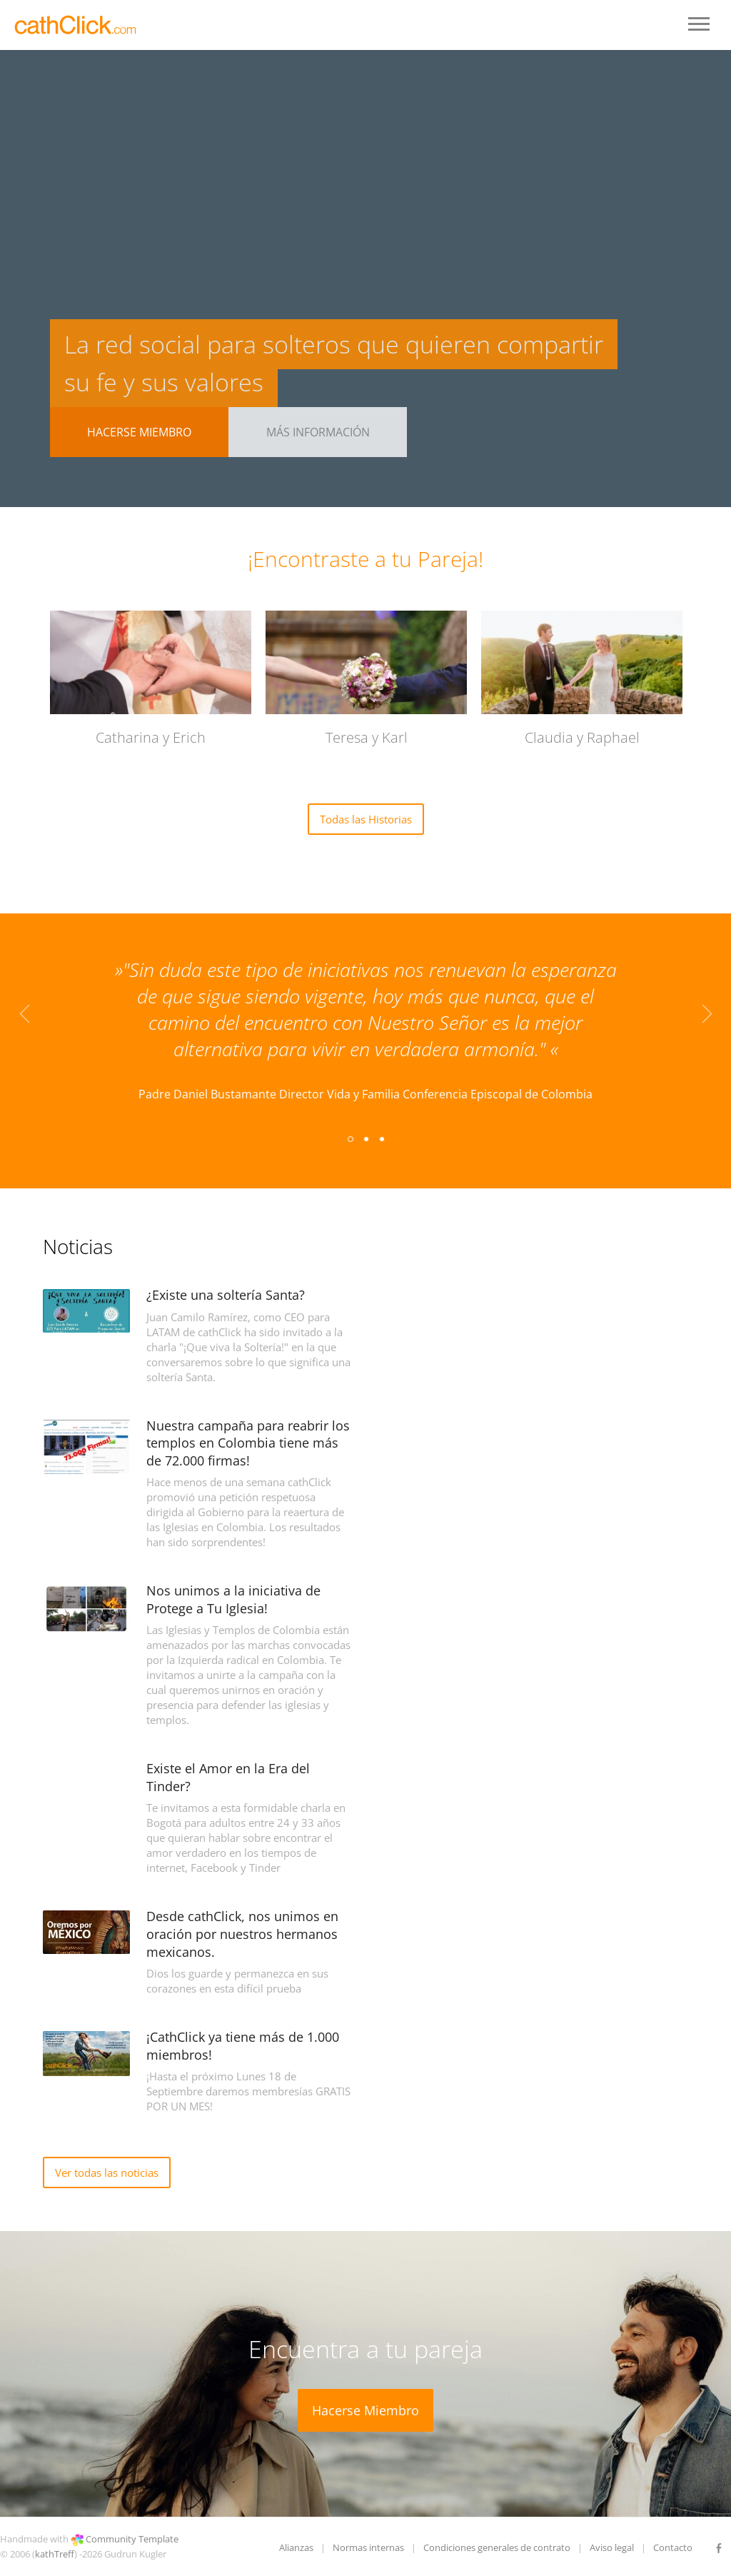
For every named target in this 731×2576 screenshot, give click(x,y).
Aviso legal (612, 2547)
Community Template (132, 2538)
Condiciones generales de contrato (496, 2547)
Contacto (672, 2547)
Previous (24, 1019)
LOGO (77, 25)
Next (706, 1019)
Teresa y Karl (367, 737)
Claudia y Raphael (582, 737)
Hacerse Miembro (139, 432)
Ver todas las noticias (106, 2172)
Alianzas (296, 2547)
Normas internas (368, 2547)
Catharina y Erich (151, 737)
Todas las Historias (366, 819)
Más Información (318, 432)
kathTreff (54, 2553)
